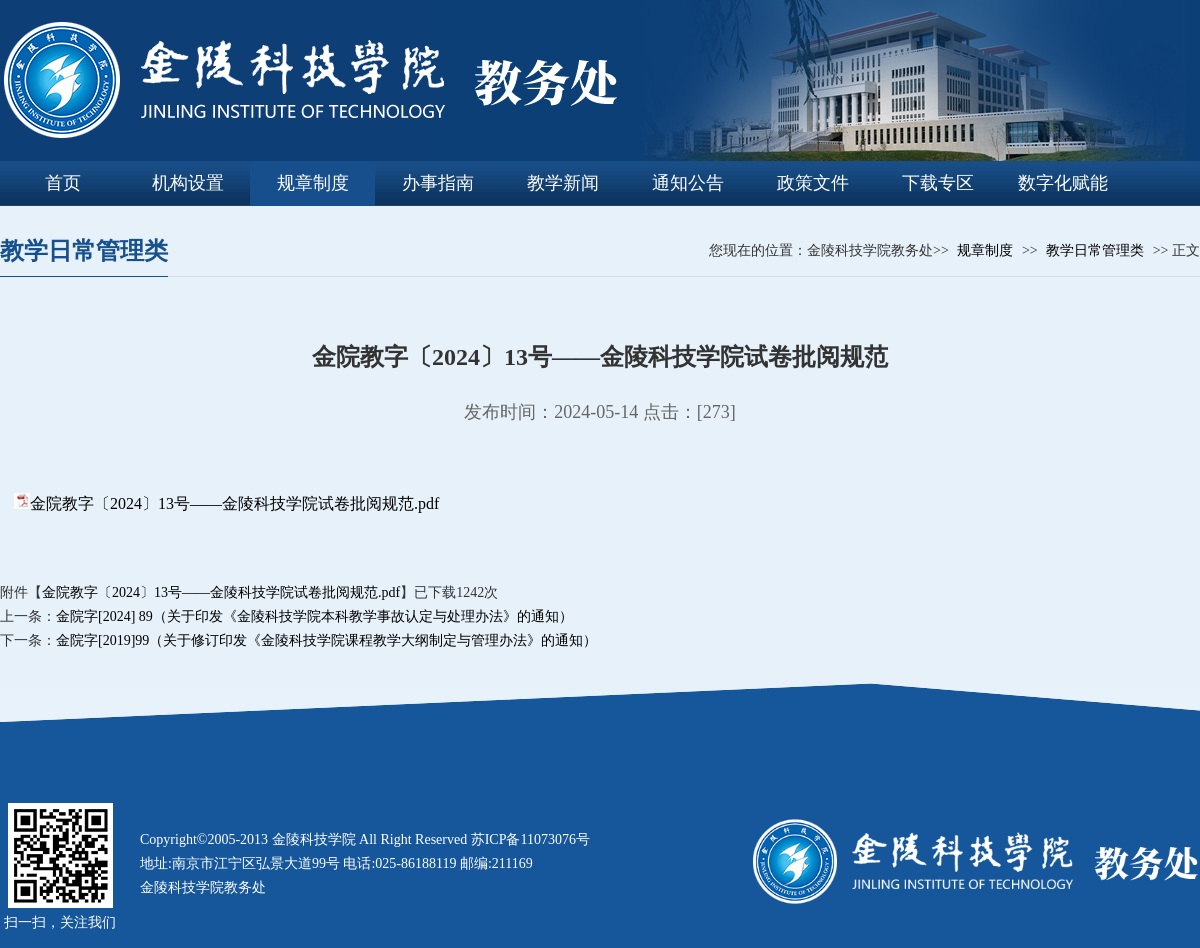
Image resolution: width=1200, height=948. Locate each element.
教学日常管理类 (1095, 250)
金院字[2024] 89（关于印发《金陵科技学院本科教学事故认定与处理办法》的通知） (314, 616)
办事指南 (438, 183)
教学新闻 (563, 183)
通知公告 (688, 183)
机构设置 (188, 183)
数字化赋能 (1063, 183)
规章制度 (313, 183)
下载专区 (938, 183)
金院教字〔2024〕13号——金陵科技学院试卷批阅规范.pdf (234, 503)
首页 (63, 183)
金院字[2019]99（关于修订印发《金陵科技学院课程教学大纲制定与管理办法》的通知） (326, 640)
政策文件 (813, 183)
